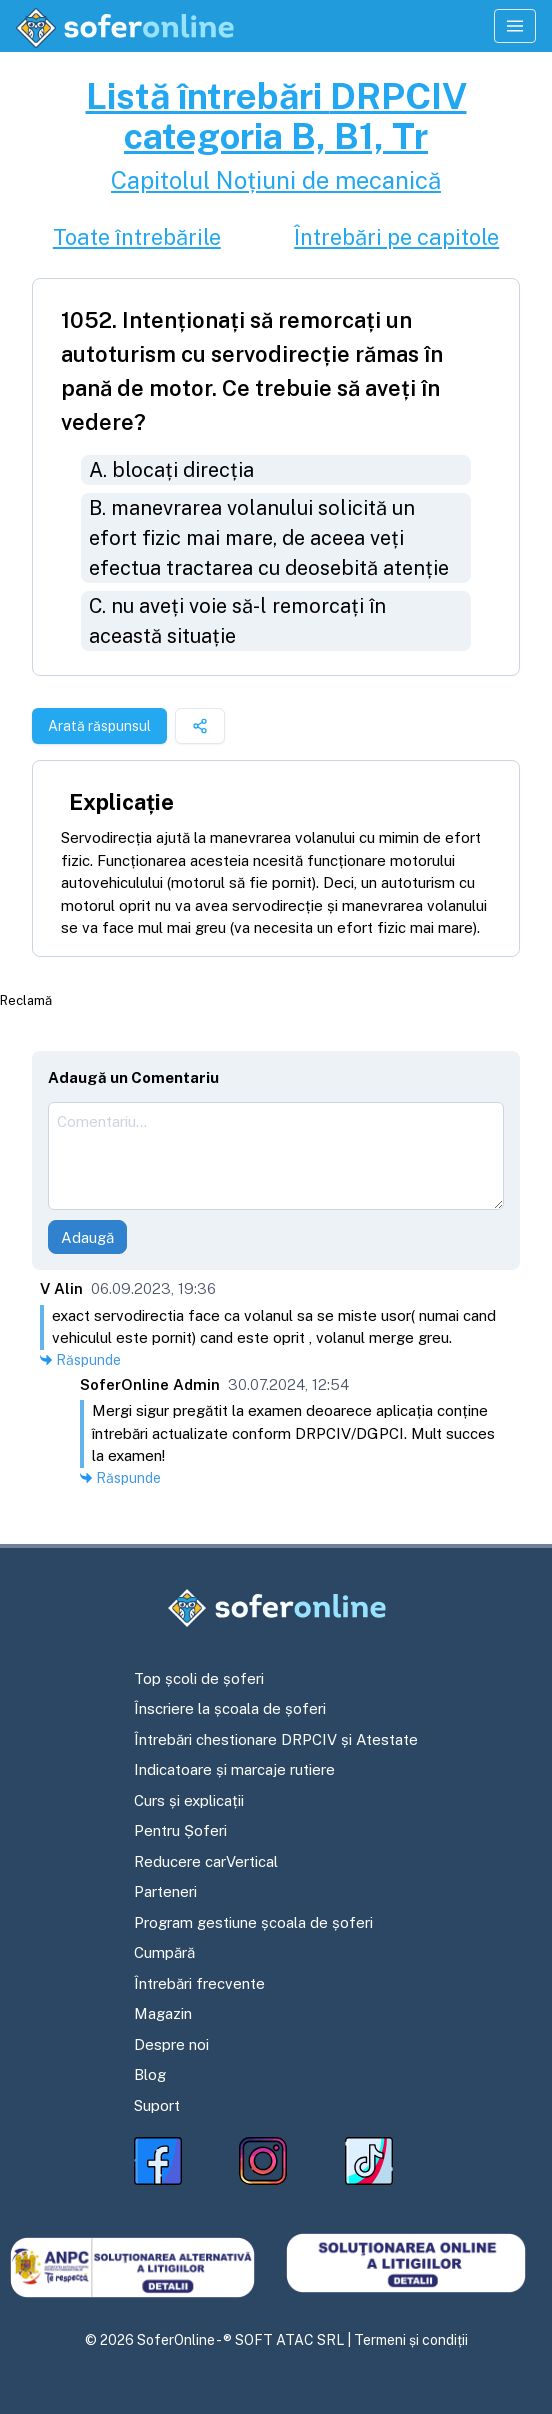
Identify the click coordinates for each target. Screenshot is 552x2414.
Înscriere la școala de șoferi (230, 1708)
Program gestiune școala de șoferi (253, 1922)
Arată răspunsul (99, 726)
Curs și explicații (189, 1800)
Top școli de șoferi (199, 1678)
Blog (150, 2074)
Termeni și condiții (411, 2340)
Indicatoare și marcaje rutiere (234, 1769)
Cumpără (164, 1952)
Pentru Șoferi (180, 1830)
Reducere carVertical (206, 1861)
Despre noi (171, 2044)
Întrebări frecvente (199, 1983)
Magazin (163, 2013)
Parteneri (165, 1891)
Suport (157, 2105)
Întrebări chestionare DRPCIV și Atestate (276, 1739)
